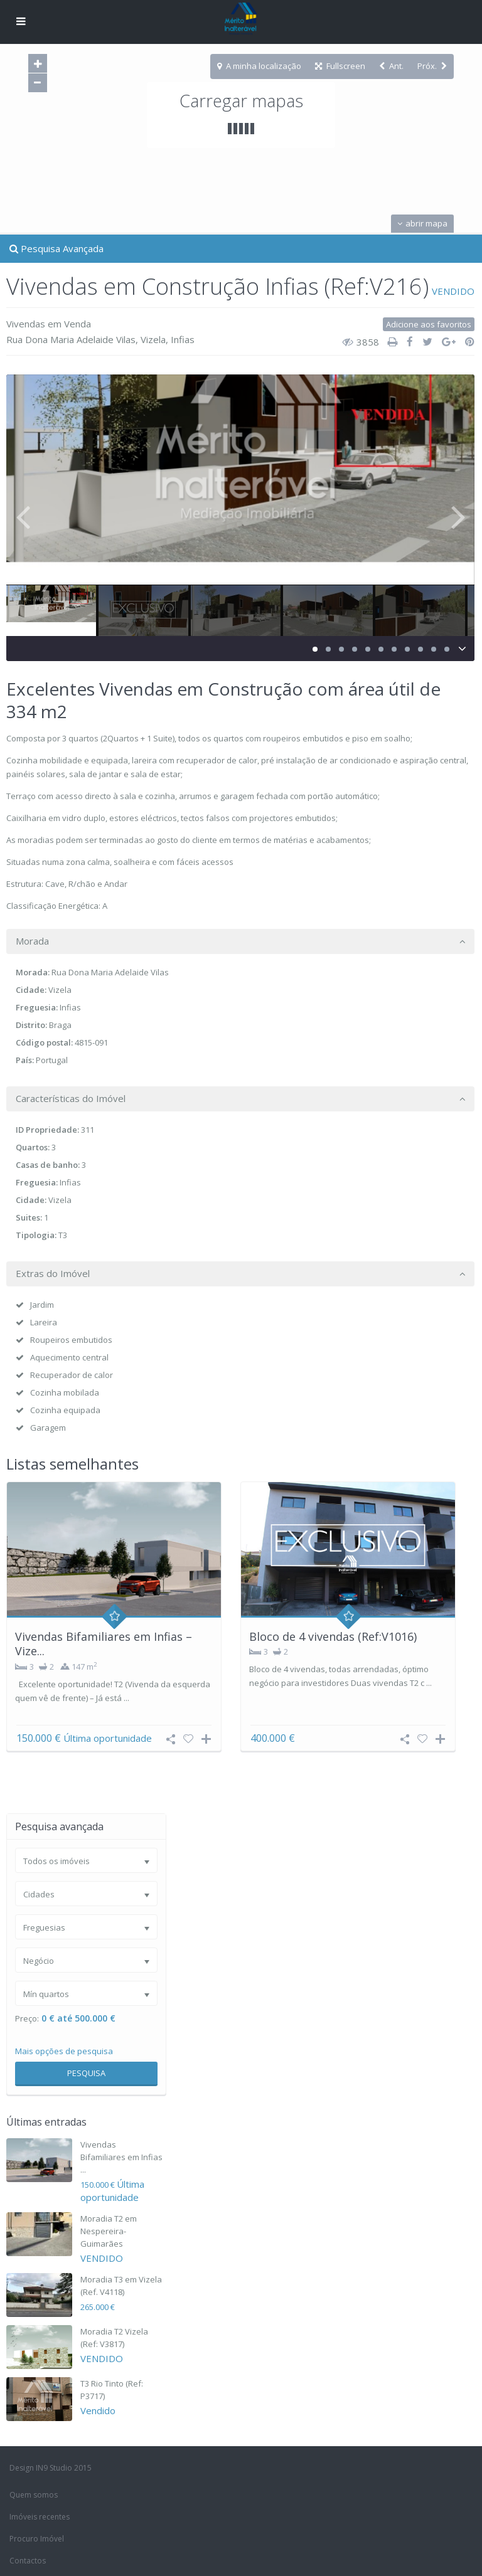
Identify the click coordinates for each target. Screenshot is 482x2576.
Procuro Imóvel (36, 2538)
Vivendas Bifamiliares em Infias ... (121, 2157)
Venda (77, 323)
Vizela (153, 339)
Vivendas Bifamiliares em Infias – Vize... (103, 1643)
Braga (60, 1025)
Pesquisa (86, 2073)
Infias (183, 339)
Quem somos (33, 2494)
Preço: (27, 2019)
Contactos (27, 2560)
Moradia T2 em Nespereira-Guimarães (108, 2231)
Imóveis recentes (39, 2516)
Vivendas (25, 323)
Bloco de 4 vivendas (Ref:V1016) (333, 1636)
